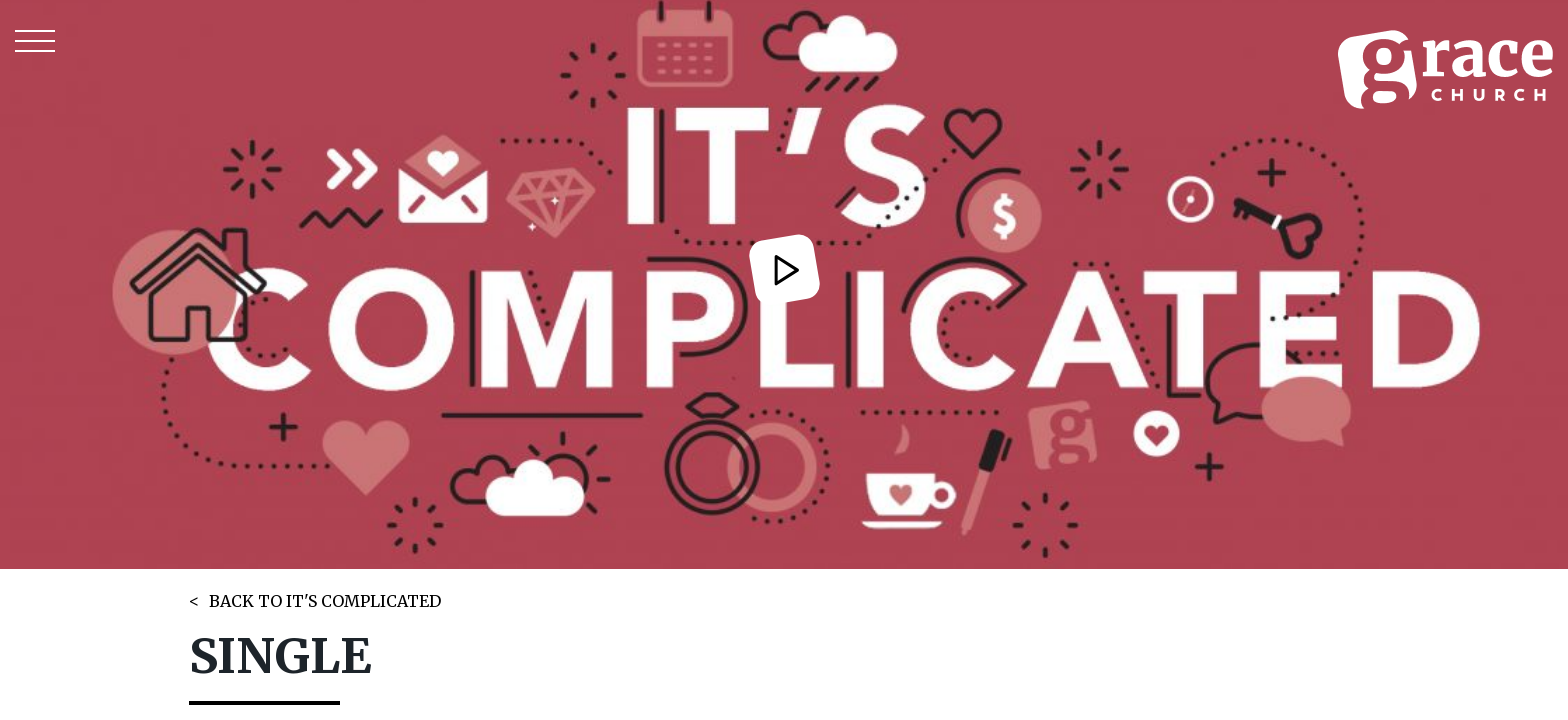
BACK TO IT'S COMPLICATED (325, 601)
